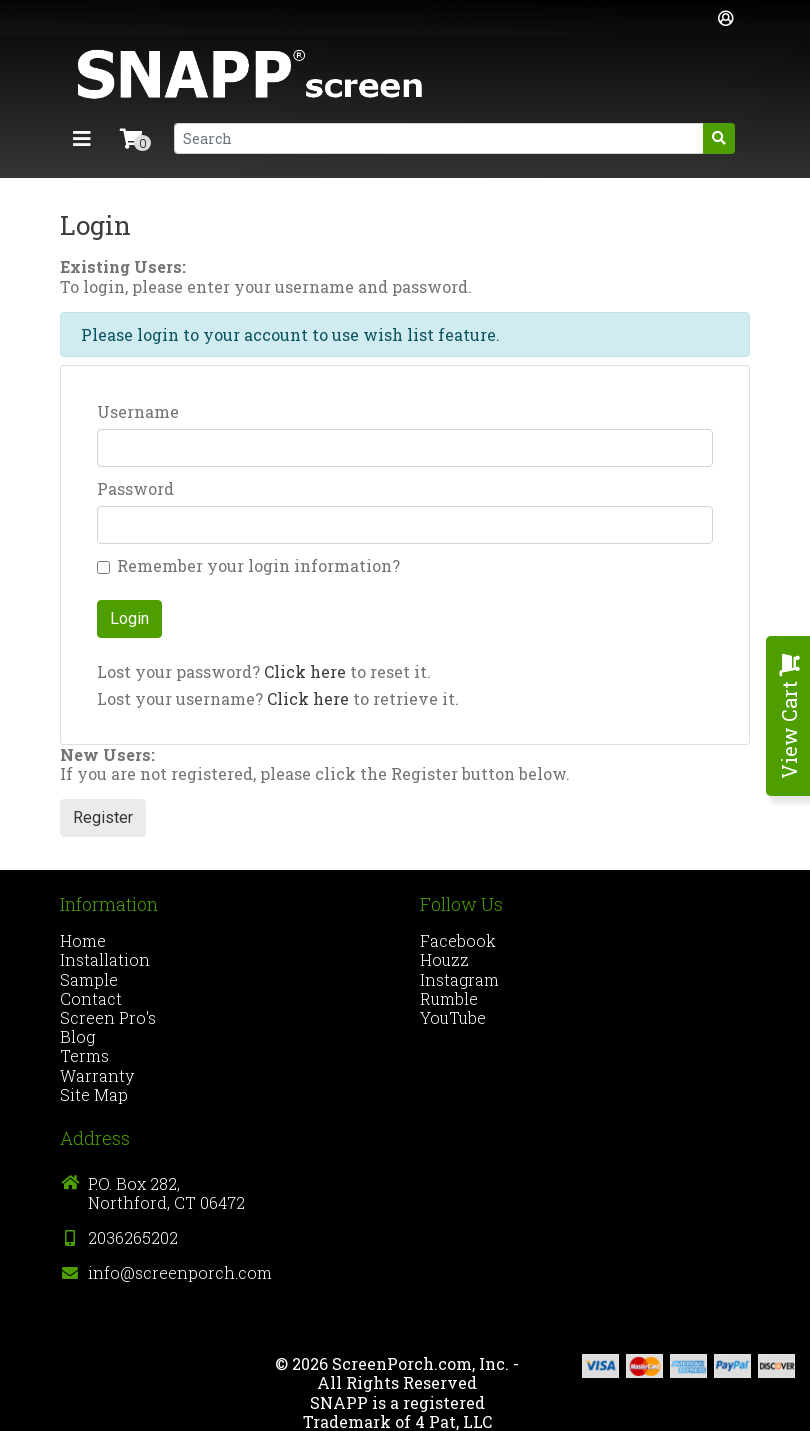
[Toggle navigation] (82, 138)
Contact (91, 998)
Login (129, 618)
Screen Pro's (108, 1017)
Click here (305, 671)
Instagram (459, 979)
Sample (89, 979)
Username (138, 411)
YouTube (453, 1017)
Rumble (449, 998)
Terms (84, 1055)
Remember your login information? (258, 565)
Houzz (444, 959)
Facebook (458, 940)
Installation (105, 959)
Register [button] (103, 817)
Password (135, 488)
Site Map (94, 1094)
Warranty (97, 1075)
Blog (77, 1036)
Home (83, 940)
